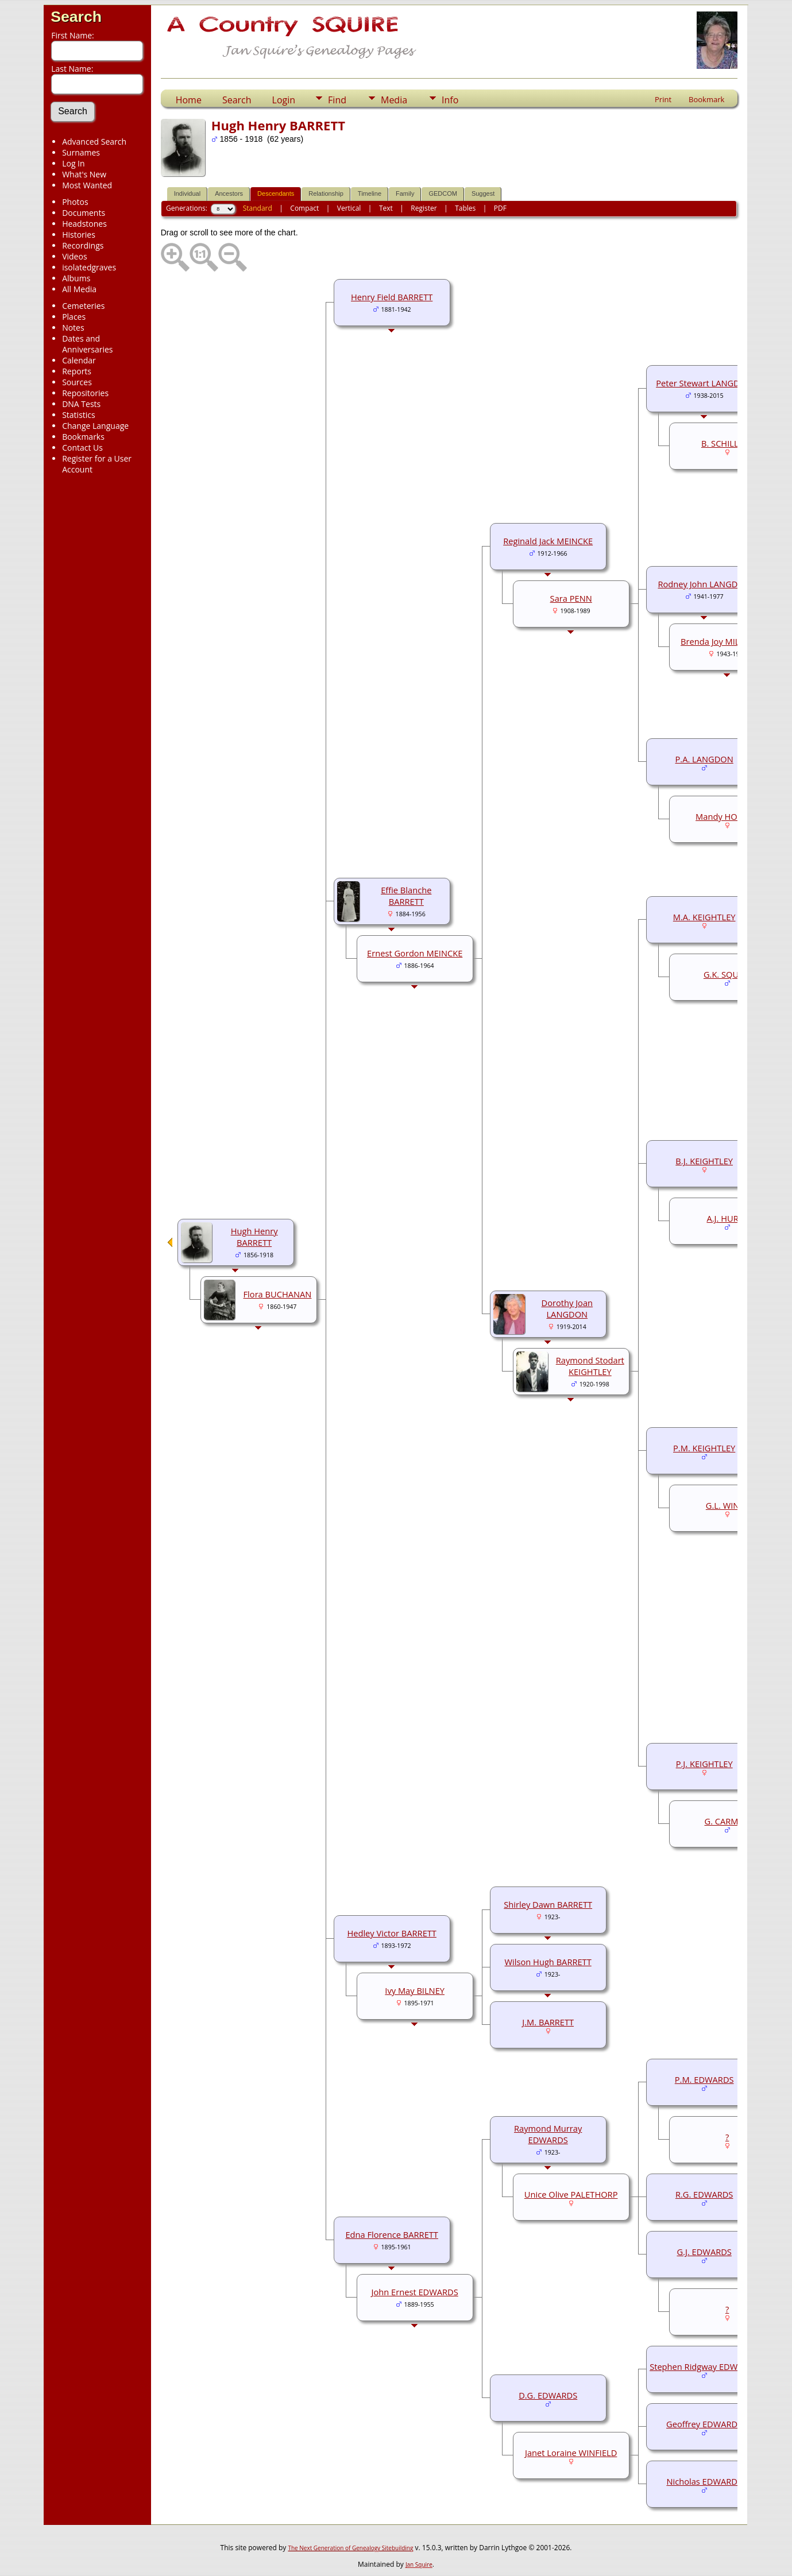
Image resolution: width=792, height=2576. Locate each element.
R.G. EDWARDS (704, 2194)
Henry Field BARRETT (391, 297)
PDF (500, 208)
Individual (187, 193)
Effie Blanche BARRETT (406, 895)
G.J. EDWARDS (704, 2251)
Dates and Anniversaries (87, 344)
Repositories (85, 393)
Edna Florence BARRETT (391, 2234)
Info (450, 100)
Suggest (483, 193)
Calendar (79, 360)
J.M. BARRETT (548, 2022)
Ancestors (229, 193)
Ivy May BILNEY (415, 1990)
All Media (79, 289)
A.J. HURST (726, 1218)
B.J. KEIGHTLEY (704, 1161)
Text (386, 208)
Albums (76, 278)
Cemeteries (83, 305)
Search (76, 16)
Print (663, 99)
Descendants (275, 193)
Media (394, 100)
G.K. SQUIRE (727, 974)
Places (74, 316)
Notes (73, 327)
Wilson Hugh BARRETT (548, 1961)
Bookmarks (83, 436)
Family (405, 193)
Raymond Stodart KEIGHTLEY (590, 1365)
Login (284, 100)
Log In (73, 163)
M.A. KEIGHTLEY (704, 917)
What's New (84, 174)
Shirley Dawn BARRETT (548, 1904)
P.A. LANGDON (704, 759)
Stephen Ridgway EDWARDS (704, 2366)
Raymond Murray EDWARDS (548, 2133)
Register (423, 208)
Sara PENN (571, 598)
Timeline (369, 193)
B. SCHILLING (727, 443)
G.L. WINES (727, 1505)
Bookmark (706, 99)
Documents (83, 212)
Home (189, 100)
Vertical (349, 208)
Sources (77, 382)
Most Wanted (87, 185)
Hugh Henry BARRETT (254, 1236)
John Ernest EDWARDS (415, 2292)
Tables (465, 208)
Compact (304, 208)
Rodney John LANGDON (704, 584)
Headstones (84, 223)
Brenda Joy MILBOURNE (727, 641)
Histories (78, 234)
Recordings (82, 245)
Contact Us (82, 447)
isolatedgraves (89, 267)
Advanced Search (94, 141)
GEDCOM (442, 193)
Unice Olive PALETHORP (571, 2194)
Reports (76, 371)
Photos (75, 201)
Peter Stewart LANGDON (704, 383)
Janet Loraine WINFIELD (571, 2452)
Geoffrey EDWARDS (704, 2424)
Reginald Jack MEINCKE (548, 541)
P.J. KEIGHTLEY (704, 1763)
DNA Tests (81, 403)
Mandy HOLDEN (727, 816)
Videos (74, 256)
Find (337, 100)
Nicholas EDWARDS (704, 2481)
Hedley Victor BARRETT (391, 1933)
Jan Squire (418, 2564)
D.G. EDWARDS (548, 2395)
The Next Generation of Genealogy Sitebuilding (350, 2548)
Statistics (78, 414)
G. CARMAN (727, 1821)
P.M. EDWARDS (704, 2079)
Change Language (95, 425)
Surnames (81, 152)
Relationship (325, 193)
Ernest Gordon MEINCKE (414, 953)
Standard (257, 208)
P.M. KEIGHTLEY (704, 1448)
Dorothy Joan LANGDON (567, 1308)
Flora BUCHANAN (278, 1294)
